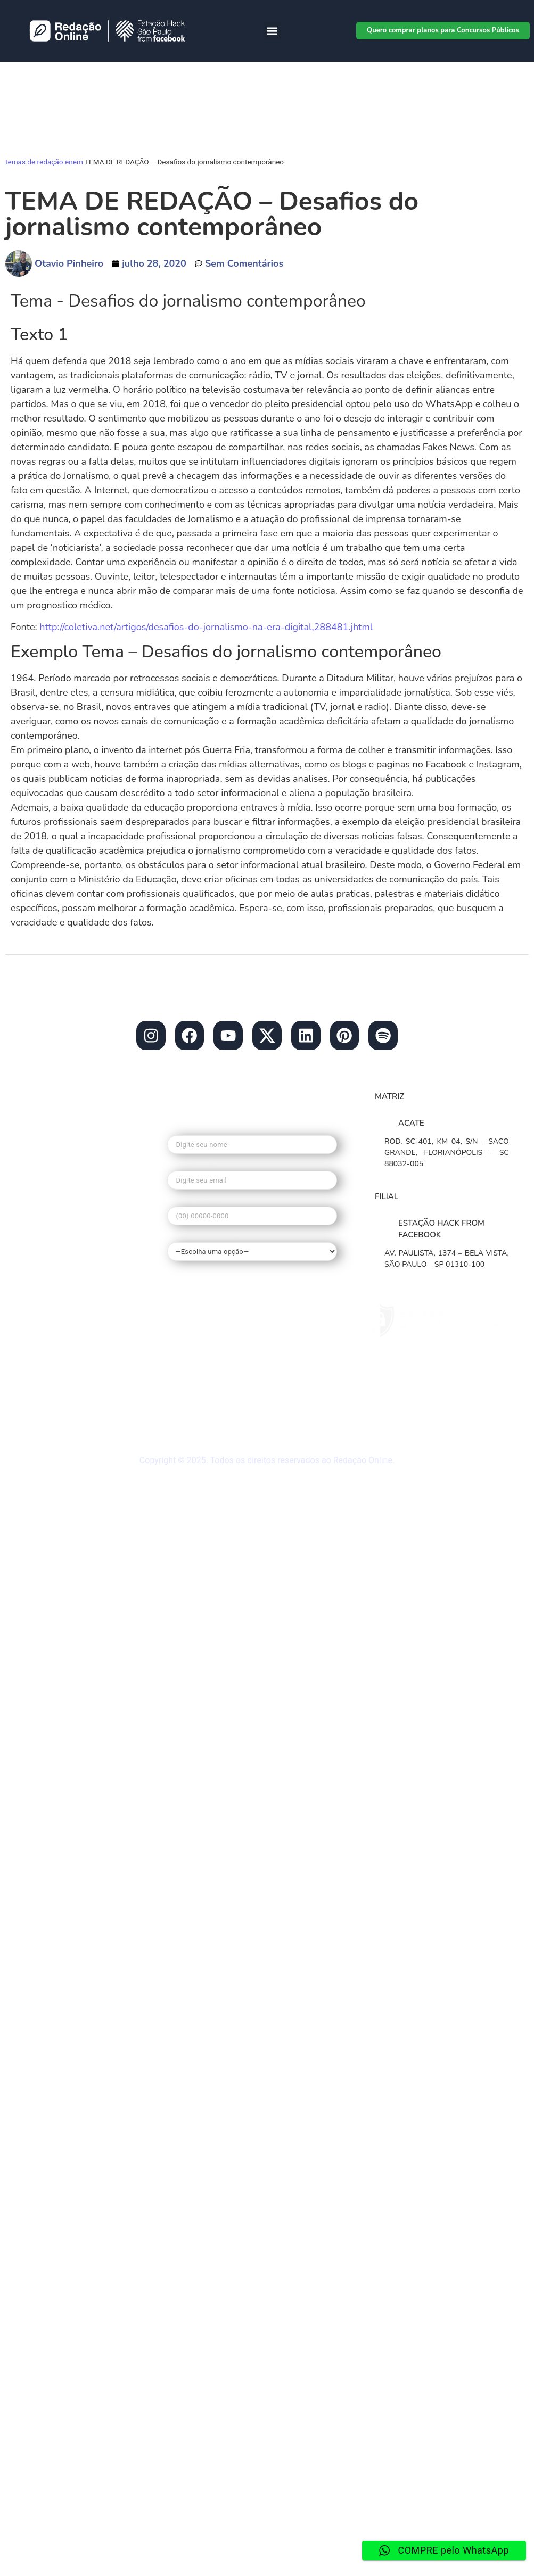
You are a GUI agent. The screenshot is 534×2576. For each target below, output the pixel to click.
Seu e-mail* (252, 1177)
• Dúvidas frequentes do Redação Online (73, 1340)
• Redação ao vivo (59, 1415)
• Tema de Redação (63, 1295)
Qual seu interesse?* (252, 1246)
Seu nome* (252, 1142)
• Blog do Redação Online (77, 1173)
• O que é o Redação (65, 1254)
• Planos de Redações (68, 1214)
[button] (272, 30)
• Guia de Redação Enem (74, 1315)
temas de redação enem (44, 162)
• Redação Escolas (61, 1193)
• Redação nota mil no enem (82, 1274)
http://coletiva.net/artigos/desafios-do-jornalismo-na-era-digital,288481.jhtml (207, 627)
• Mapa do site (52, 1395)
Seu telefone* (252, 1213)
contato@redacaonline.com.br (85, 1133)
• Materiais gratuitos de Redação (71, 1370)
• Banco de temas (59, 1234)
